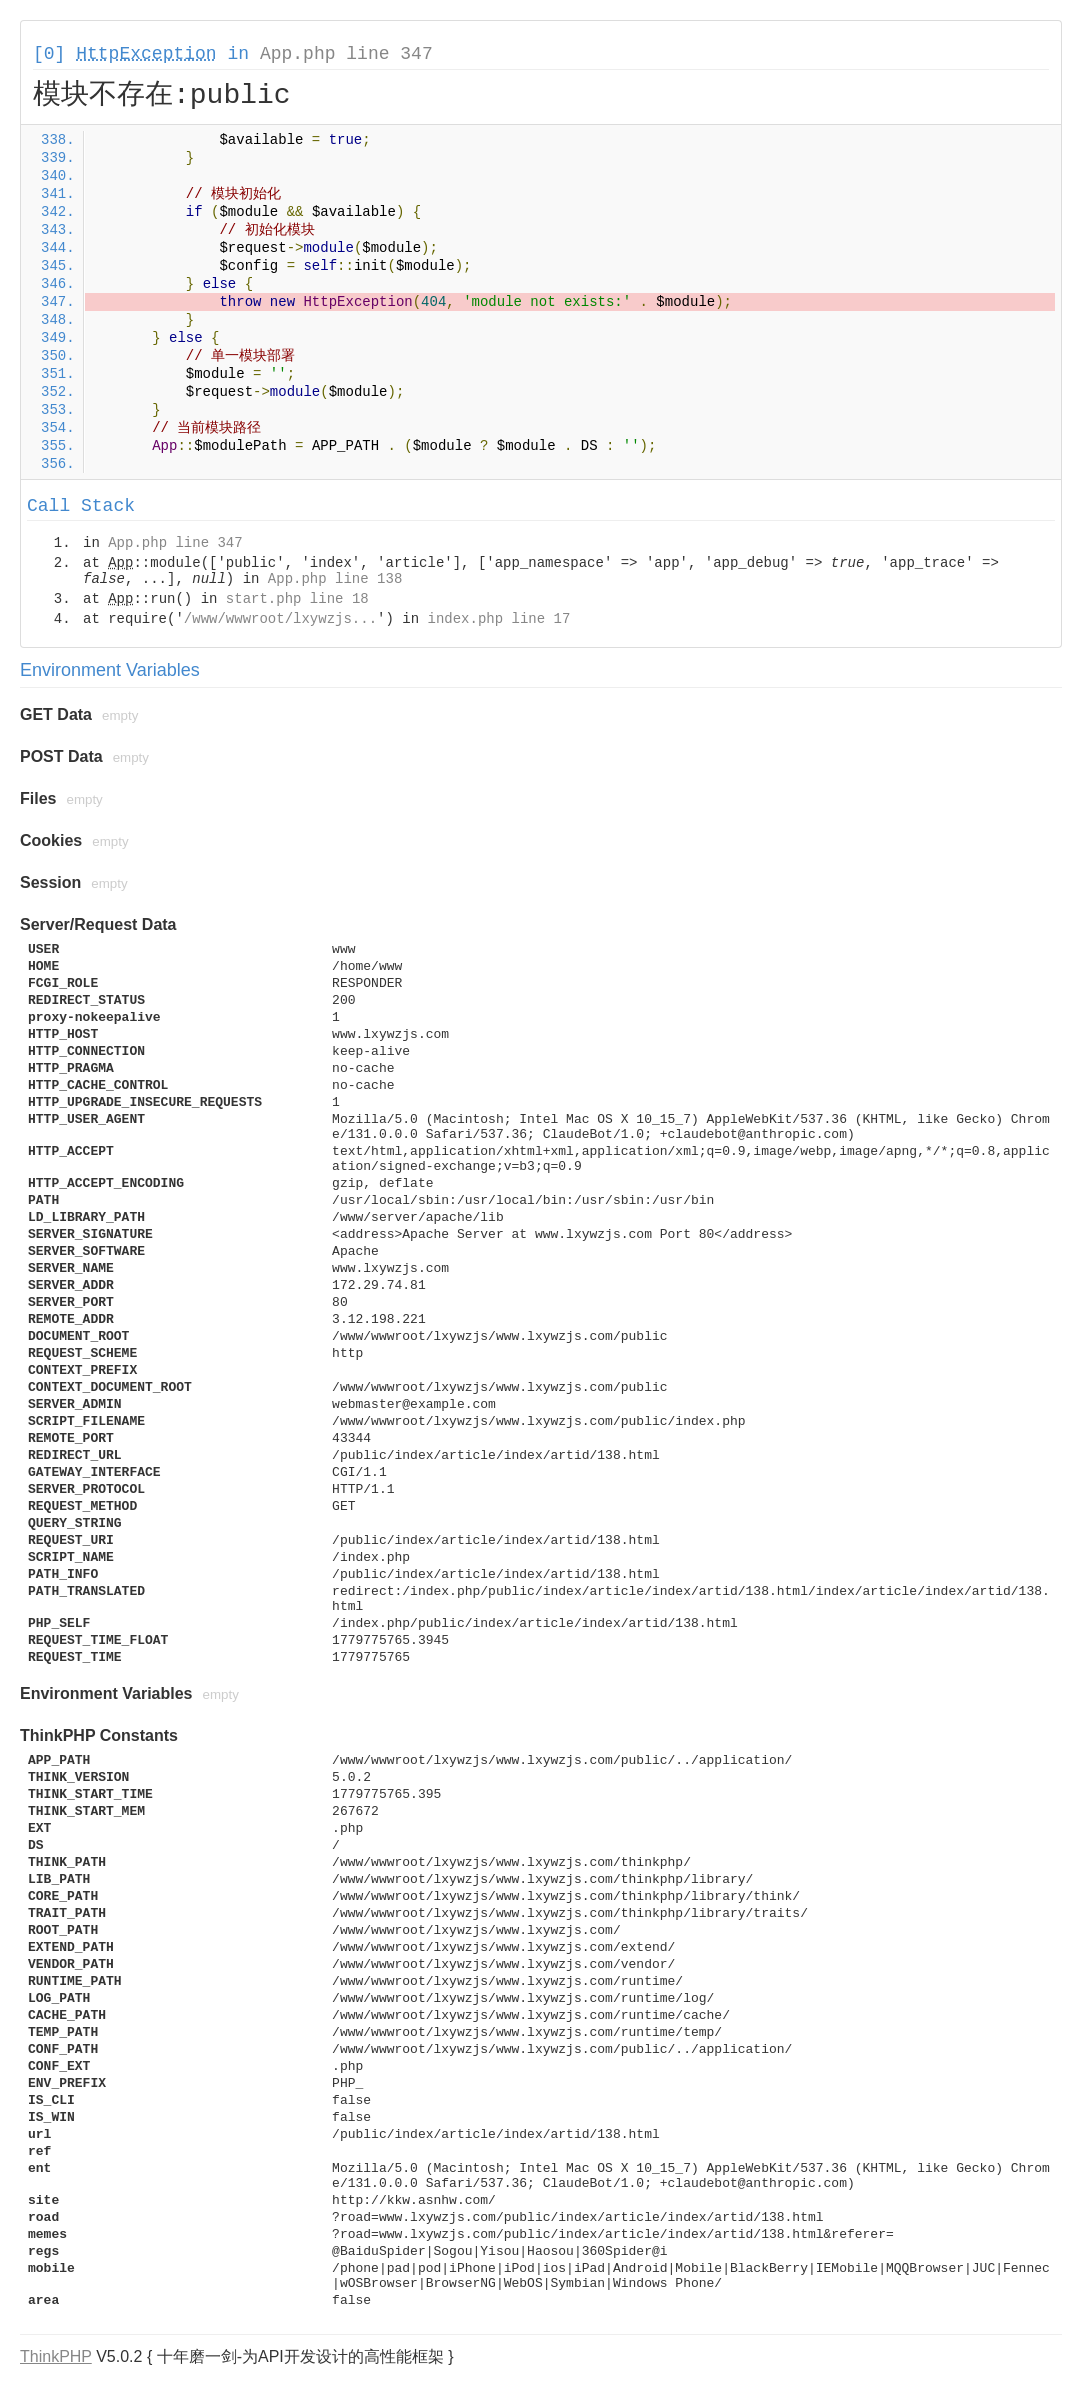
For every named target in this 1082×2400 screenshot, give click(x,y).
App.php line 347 (346, 54)
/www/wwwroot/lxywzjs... (280, 619)
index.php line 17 (498, 619)
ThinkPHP (56, 2356)
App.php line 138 (335, 579)
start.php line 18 (297, 599)
